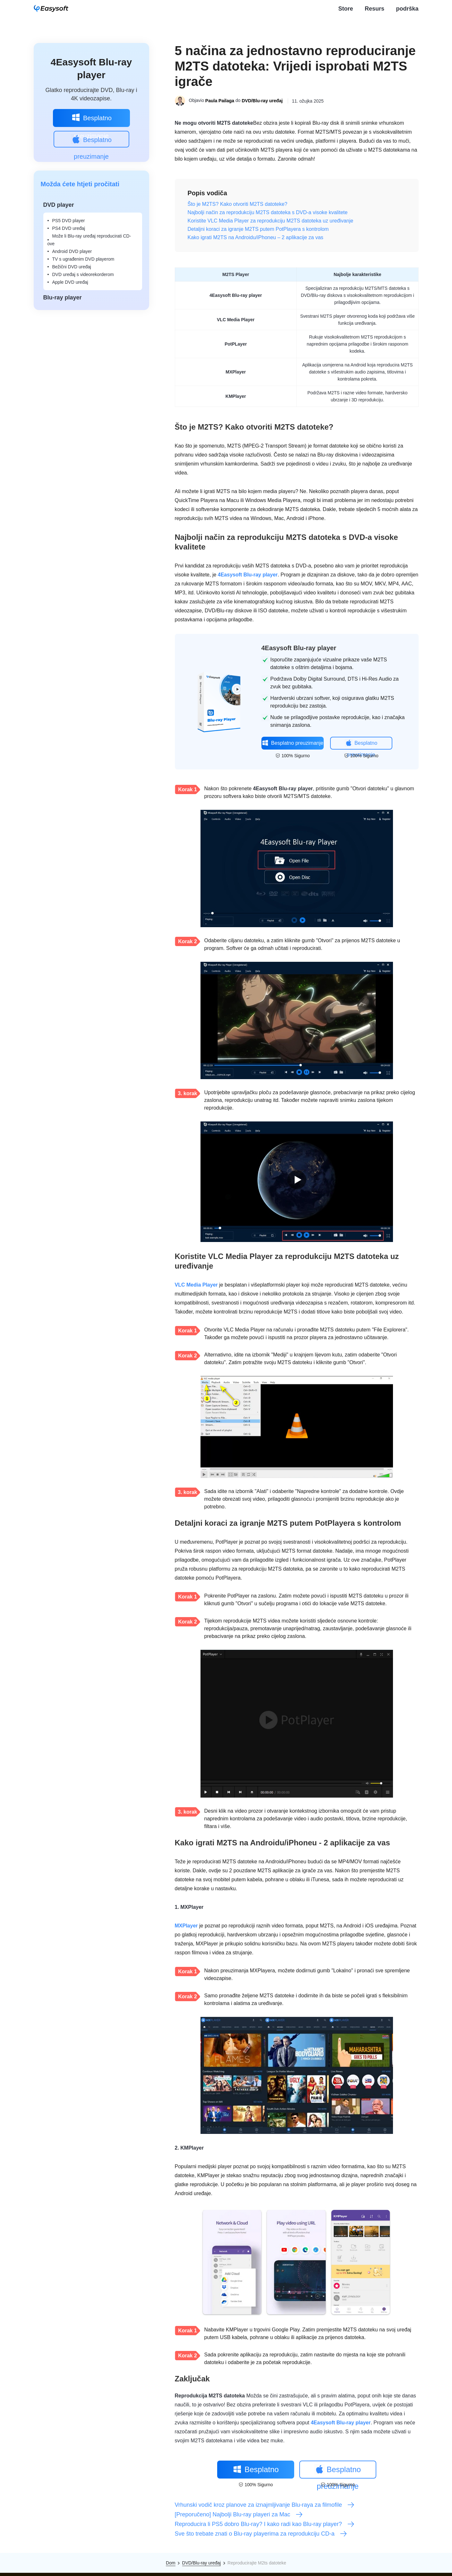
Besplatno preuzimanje (91, 119)
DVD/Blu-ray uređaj (262, 101)
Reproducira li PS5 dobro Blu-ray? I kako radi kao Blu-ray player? (265, 2524)
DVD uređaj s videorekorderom (83, 274)
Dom (170, 2562)
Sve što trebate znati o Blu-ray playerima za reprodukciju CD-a (261, 2534)
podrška (407, 8)
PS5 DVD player (68, 220)
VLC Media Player (196, 1285)
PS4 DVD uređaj (68, 228)
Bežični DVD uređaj (71, 266)
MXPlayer (186, 1925)
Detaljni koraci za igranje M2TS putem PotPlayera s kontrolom (258, 229)
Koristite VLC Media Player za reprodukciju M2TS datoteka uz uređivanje (271, 220)
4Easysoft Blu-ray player (248, 574)
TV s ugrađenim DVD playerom (83, 259)
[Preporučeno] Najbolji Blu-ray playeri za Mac (239, 2514)
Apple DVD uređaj (70, 282)
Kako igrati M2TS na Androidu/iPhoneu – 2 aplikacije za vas (255, 237)
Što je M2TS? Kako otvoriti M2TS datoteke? (237, 204)
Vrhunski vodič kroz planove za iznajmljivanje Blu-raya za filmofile (265, 2505)
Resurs (374, 8)
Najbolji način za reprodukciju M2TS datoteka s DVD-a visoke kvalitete (268, 212)
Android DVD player (72, 251)
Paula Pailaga (219, 101)
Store (345, 8)
